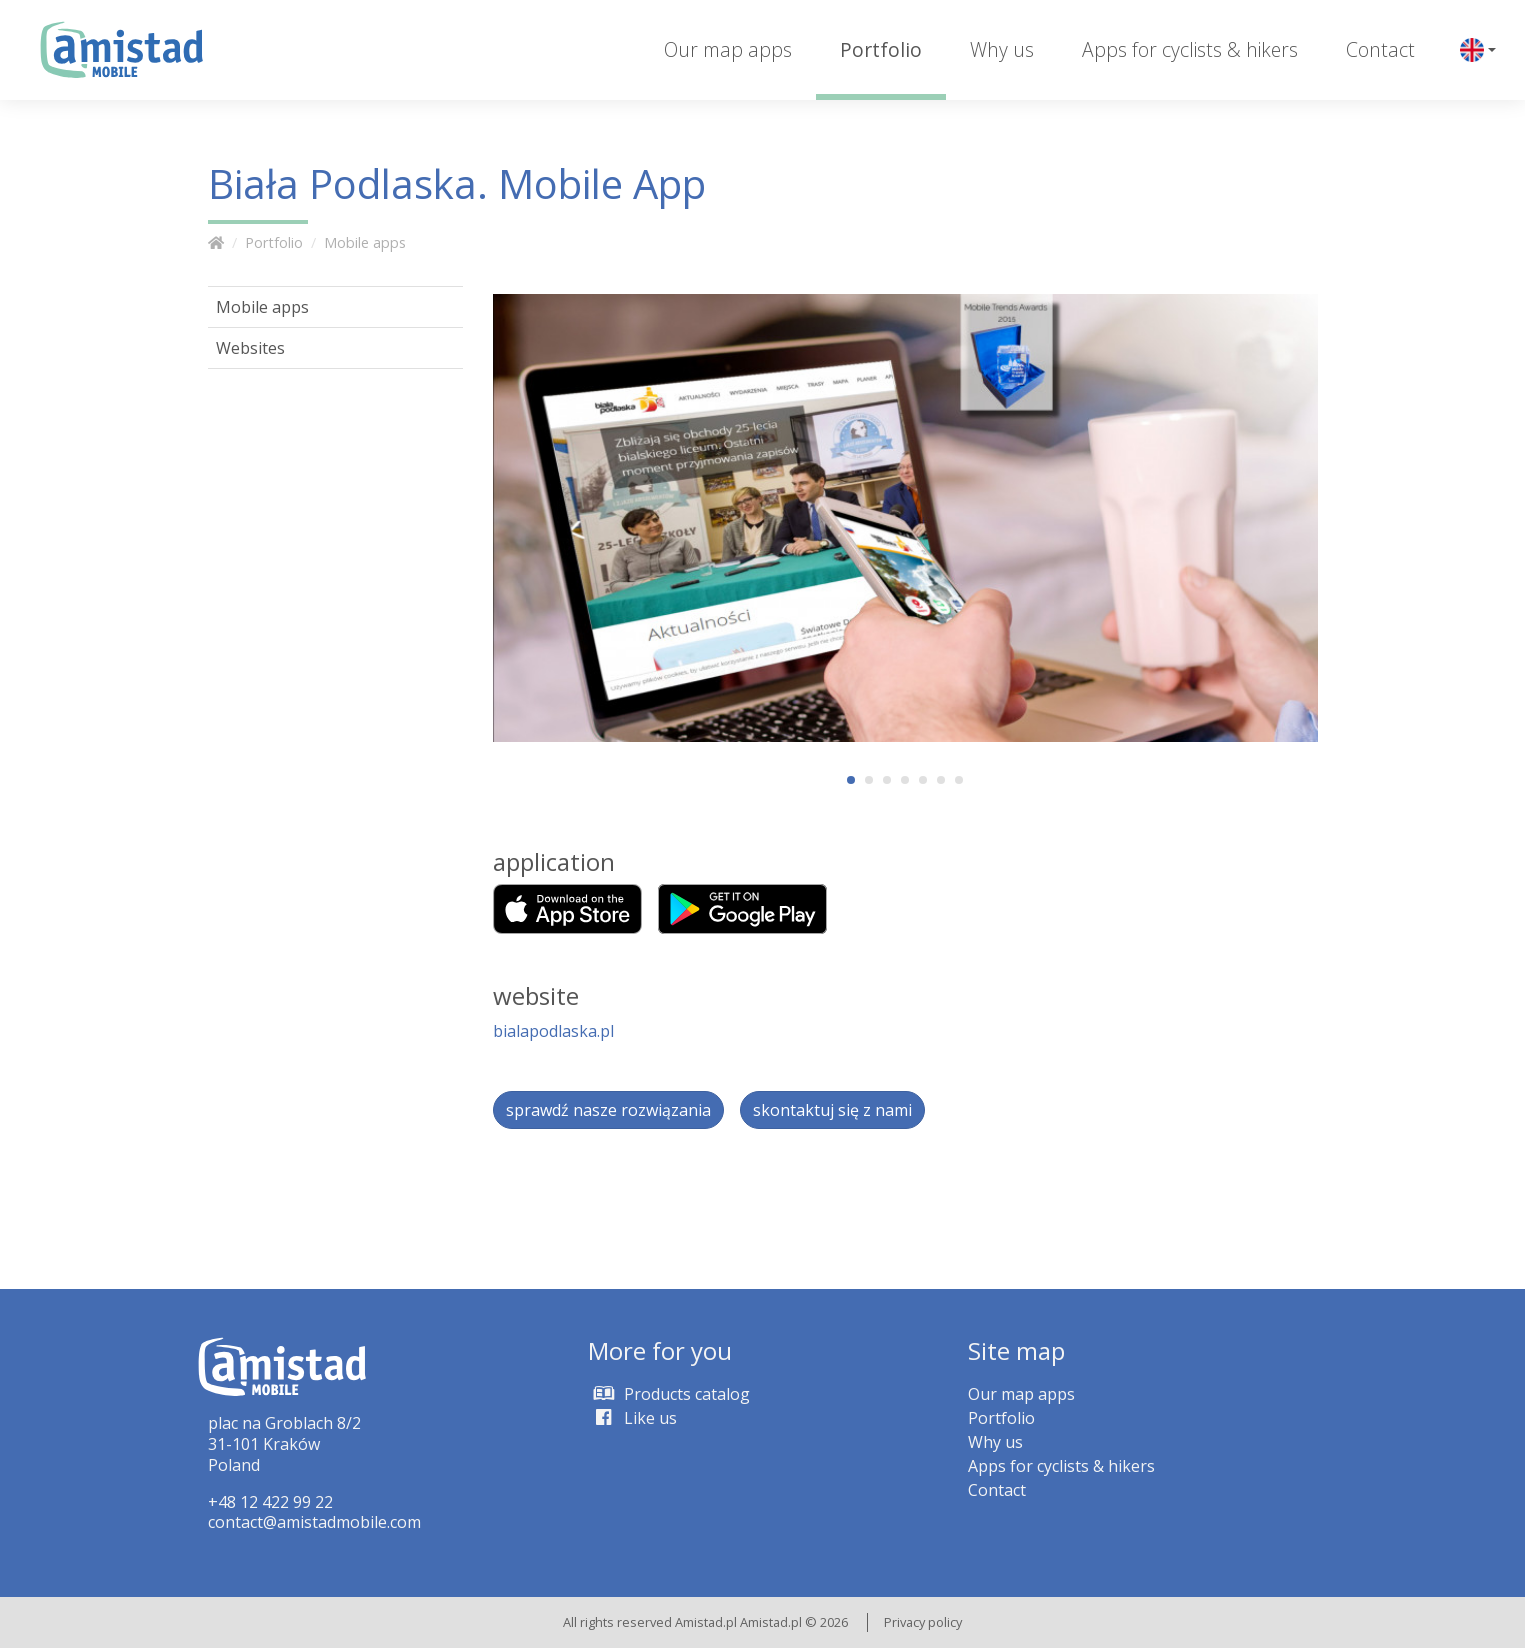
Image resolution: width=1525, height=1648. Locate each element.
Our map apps (728, 49)
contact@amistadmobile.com (314, 1522)
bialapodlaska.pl (553, 1031)
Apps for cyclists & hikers (1190, 49)
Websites (250, 348)
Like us (632, 1418)
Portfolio (881, 49)
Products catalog (669, 1394)
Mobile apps (365, 242)
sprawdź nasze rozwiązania (608, 1110)
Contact (1380, 49)
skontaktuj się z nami (832, 1110)
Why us (1002, 49)
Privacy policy (923, 1622)
